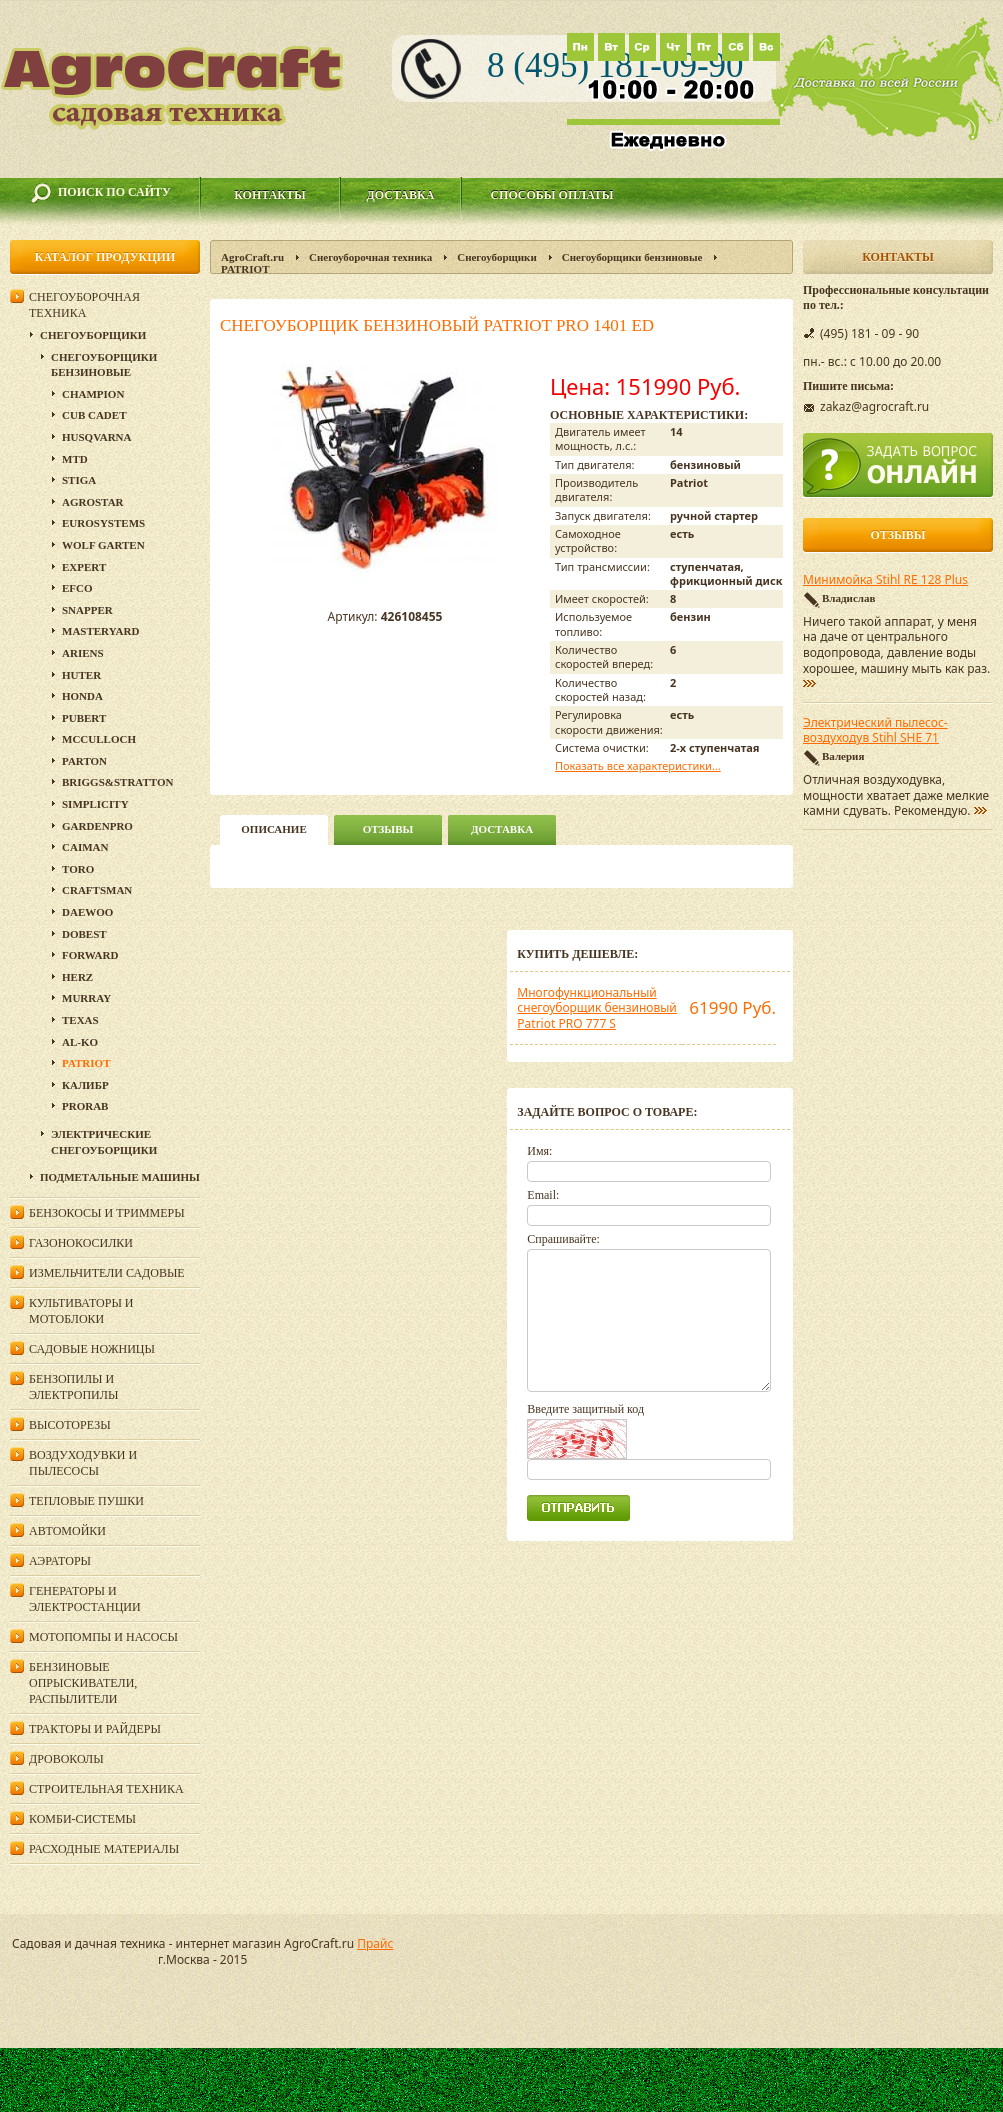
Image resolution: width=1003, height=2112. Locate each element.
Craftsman (97, 890)
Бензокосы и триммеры (107, 1213)
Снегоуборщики (497, 257)
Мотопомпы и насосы (103, 1637)
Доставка (401, 195)
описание (273, 829)
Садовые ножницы (92, 1349)
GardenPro (97, 826)
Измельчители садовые (107, 1273)
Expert (84, 567)
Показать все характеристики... (638, 765)
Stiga (79, 480)
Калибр (85, 1085)
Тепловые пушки (86, 1501)
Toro (78, 869)
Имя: (539, 1151)
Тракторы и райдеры (95, 1729)
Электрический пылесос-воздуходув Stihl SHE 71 (875, 731)
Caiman (85, 847)
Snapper (87, 610)
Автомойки (67, 1531)
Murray (86, 998)
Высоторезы (70, 1425)
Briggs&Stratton (117, 782)
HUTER (81, 675)
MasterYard (100, 631)
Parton (84, 761)
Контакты (270, 195)
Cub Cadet (94, 415)
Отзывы (388, 829)
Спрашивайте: (563, 1239)
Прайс (375, 1943)
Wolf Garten (103, 545)
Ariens (83, 653)
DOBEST (84, 934)
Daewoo (87, 912)
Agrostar (93, 502)
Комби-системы (82, 1819)
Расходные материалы (104, 1849)
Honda (82, 696)
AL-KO (80, 1042)
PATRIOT (245, 269)
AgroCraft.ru (252, 257)
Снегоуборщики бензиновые (632, 257)
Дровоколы (66, 1759)
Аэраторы (60, 1561)
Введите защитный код (585, 1409)
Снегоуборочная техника (370, 257)
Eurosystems (103, 523)
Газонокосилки (81, 1243)
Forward (90, 955)
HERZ (77, 977)
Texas (80, 1020)
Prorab (85, 1106)
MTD (75, 459)
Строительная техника (106, 1789)
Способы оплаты (551, 195)
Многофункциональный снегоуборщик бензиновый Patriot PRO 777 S (596, 1008)
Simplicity (95, 804)
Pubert (84, 718)
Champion (93, 394)
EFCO (77, 588)
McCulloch (99, 739)
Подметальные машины (120, 1177)
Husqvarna (96, 437)
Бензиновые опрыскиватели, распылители (83, 1683)
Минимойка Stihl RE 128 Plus (885, 580)
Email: (543, 1195)
